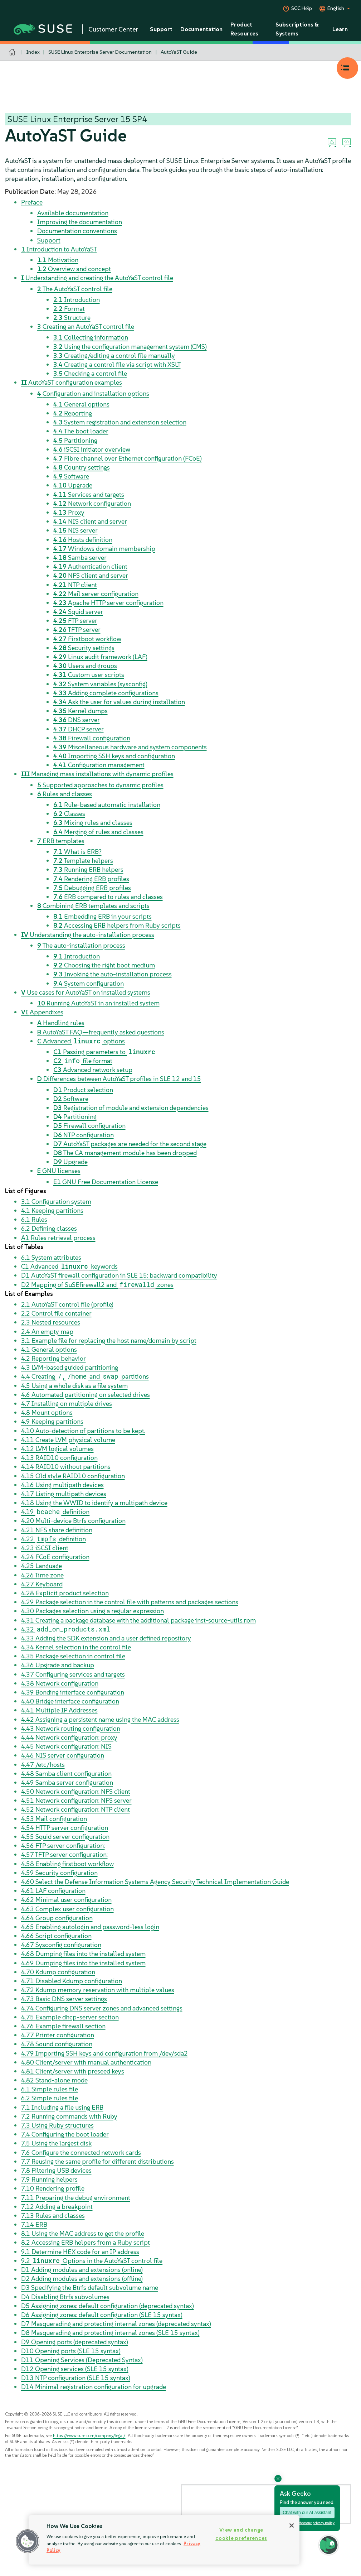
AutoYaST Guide (179, 52)
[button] (27, 2541)
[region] (164, 2540)
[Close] (291, 2525)
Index (33, 52)
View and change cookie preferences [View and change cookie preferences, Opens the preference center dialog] (241, 2534)
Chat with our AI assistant (307, 2512)
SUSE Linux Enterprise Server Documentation (100, 52)
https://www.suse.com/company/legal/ (89, 2435)
